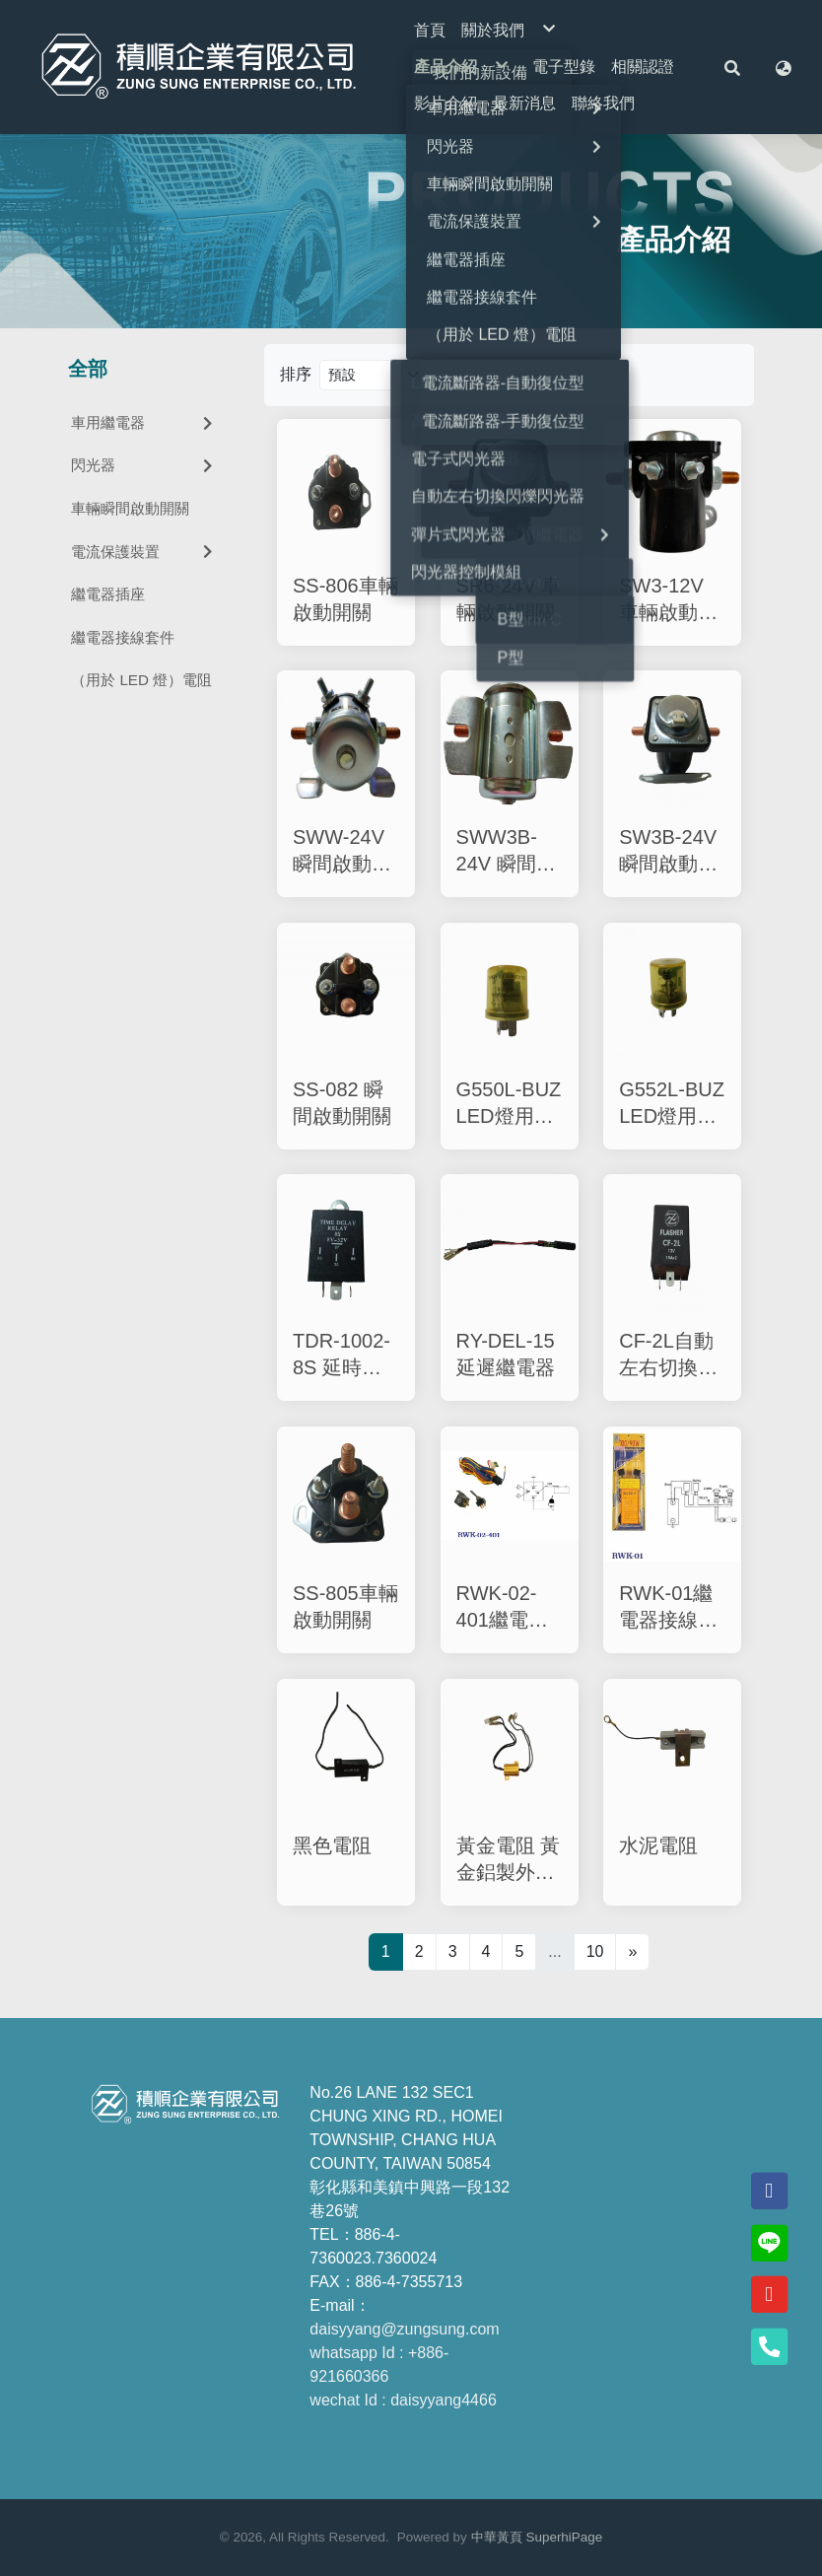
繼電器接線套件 (122, 637)
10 (595, 1951)
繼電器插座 (108, 594)
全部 (87, 369)
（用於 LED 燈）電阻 (141, 679)
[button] (732, 67)
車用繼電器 (144, 422)
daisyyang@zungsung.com (404, 2329)
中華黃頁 (496, 2537)
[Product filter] (376, 375)
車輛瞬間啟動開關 (130, 508)
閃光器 (144, 464)
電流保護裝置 (144, 551)
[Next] (632, 1952)
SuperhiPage (564, 2537)
